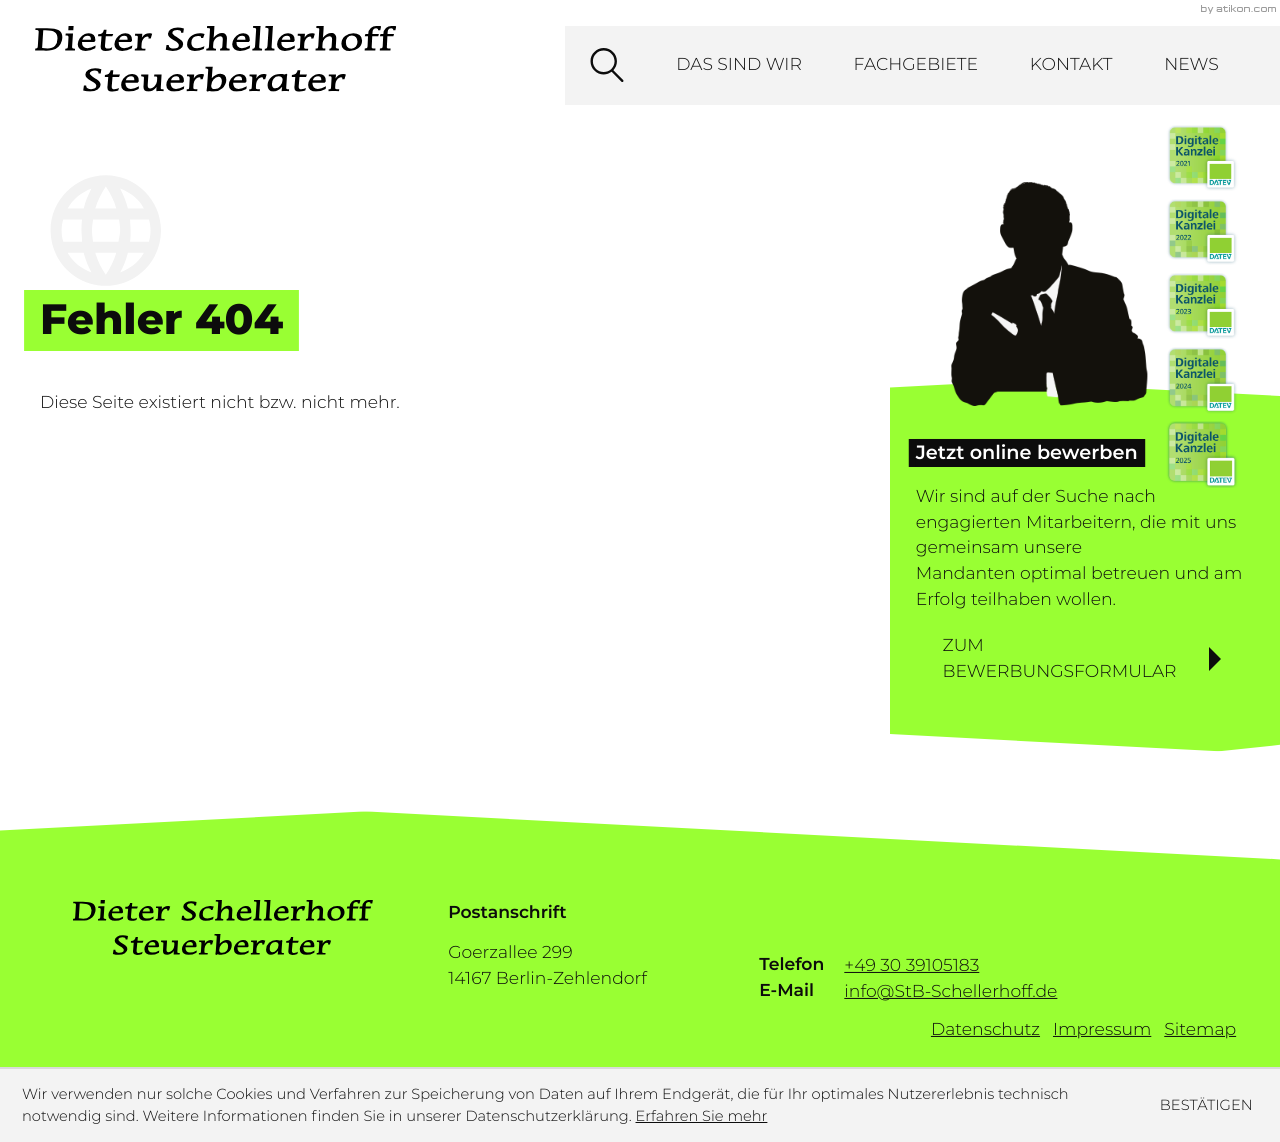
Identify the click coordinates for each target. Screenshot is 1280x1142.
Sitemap (1200, 1029)
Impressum (1102, 1029)
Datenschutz (985, 1029)
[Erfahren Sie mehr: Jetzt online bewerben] (1085, 659)
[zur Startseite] (215, 59)
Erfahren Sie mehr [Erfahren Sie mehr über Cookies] (702, 1116)
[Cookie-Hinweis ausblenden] (1206, 1105)
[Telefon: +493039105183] (911, 965)
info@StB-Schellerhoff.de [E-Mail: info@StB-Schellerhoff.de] (950, 990)
